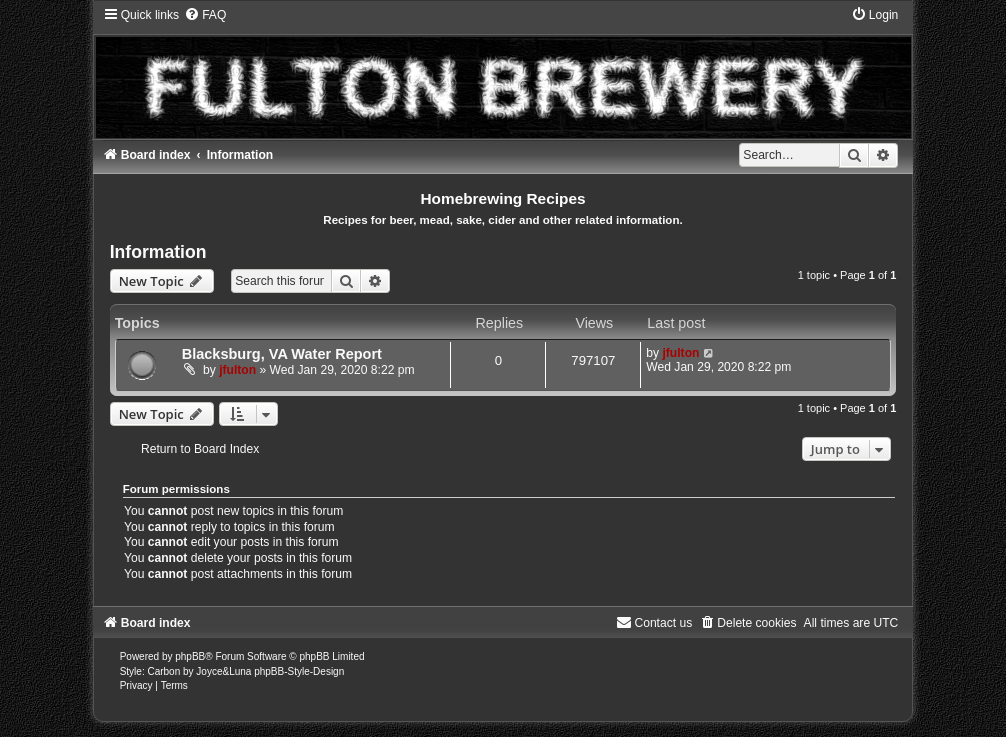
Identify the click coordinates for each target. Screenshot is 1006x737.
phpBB (190, 656)
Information (158, 252)
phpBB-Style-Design (299, 671)
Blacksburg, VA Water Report (282, 354)
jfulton (237, 370)
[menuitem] (205, 15)
